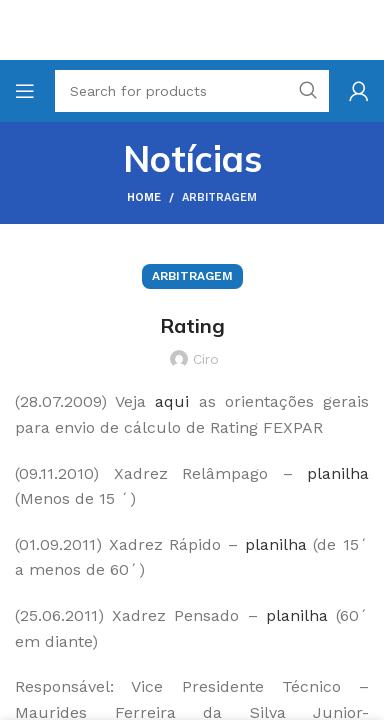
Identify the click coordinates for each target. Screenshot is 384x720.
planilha (276, 544)
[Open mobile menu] (25, 91)
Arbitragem (219, 197)
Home (144, 197)
